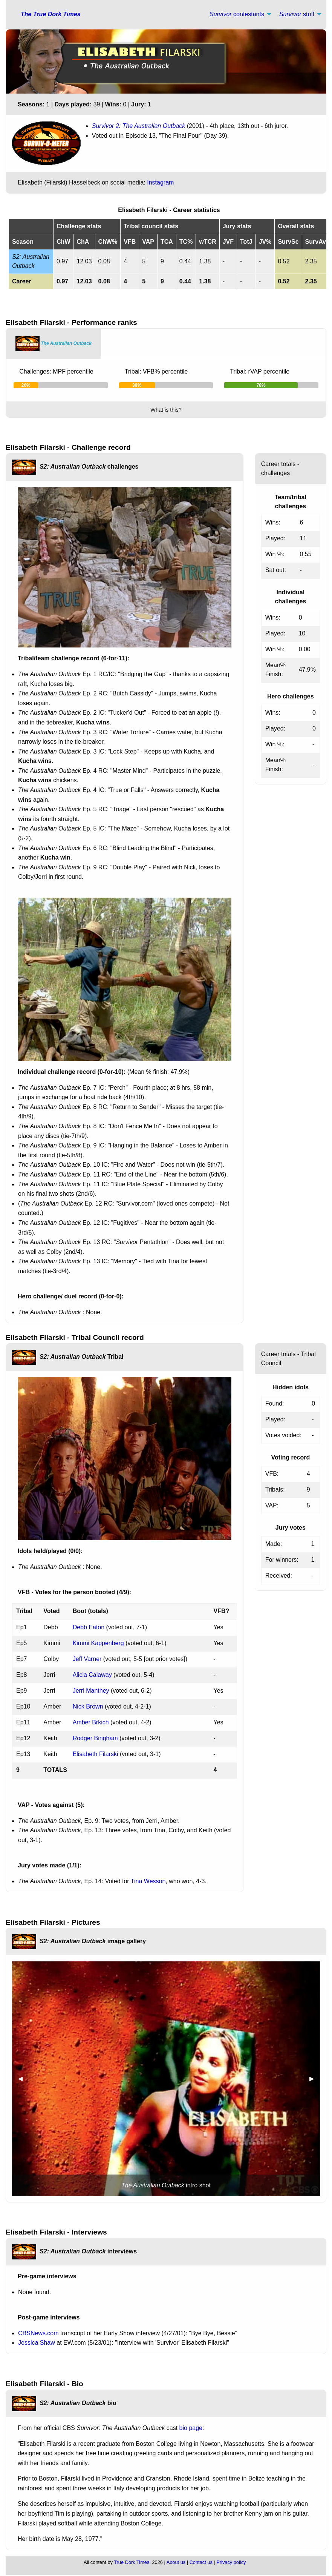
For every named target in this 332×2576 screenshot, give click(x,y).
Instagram (160, 182)
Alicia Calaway (92, 1675)
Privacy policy (231, 2562)
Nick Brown (88, 1706)
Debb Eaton (89, 1627)
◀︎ (23, 2078)
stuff (296, 14)
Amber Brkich (91, 1722)
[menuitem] (238, 14)
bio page (190, 2428)
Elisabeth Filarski (95, 1754)
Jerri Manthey (91, 1690)
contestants (237, 14)
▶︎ (314, 2078)
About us (176, 2562)
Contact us (201, 2562)
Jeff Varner (87, 1659)
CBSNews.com (38, 2333)
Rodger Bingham (95, 1738)
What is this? (165, 410)
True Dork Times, (132, 2562)
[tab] (53, 344)
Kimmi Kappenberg (98, 1643)
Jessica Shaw (36, 2342)
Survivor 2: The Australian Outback (138, 126)
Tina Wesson (148, 1881)
